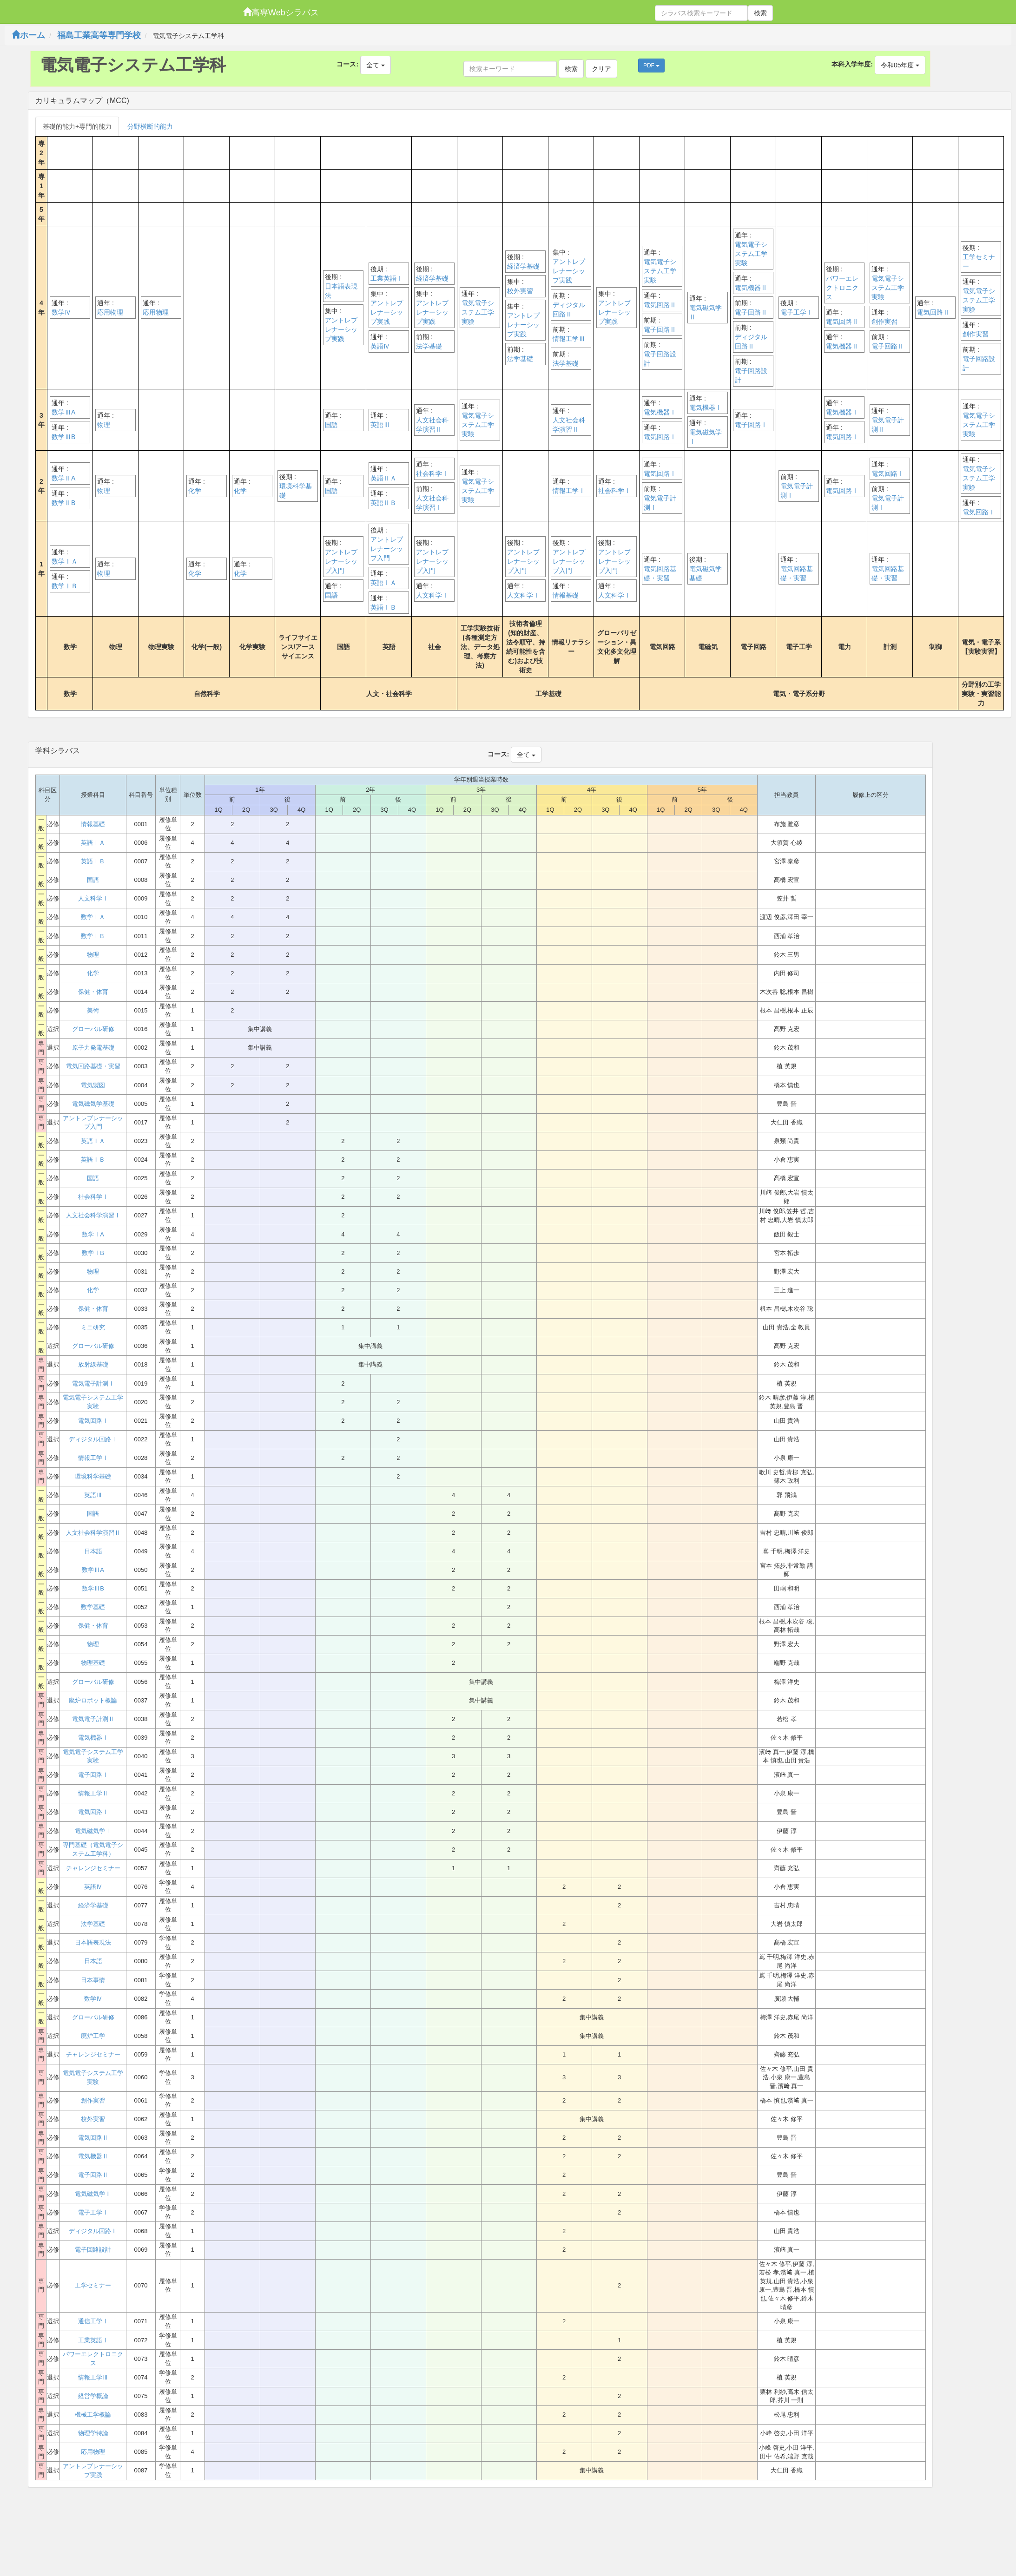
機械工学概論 (93, 2414)
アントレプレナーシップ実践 (341, 329)
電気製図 (93, 1085)
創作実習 (884, 321)
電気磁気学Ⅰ (705, 436)
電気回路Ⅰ (660, 436)
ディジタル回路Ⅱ (569, 309)
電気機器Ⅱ (751, 287)
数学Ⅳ (61, 312)
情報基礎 (566, 595)
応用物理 (110, 312)
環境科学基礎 (295, 490)
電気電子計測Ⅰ (660, 502)
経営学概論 (93, 2395)
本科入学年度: (852, 64)
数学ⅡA (63, 478)
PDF (651, 65)
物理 (103, 424)
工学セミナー (979, 261)
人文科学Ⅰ (432, 595)
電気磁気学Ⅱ (705, 312)
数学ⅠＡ (65, 561)
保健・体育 (93, 991)
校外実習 (520, 291)
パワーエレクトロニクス (842, 288)
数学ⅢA (63, 412)
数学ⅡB (63, 502)
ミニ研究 (93, 1327)
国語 (331, 424)
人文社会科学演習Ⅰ (432, 502)
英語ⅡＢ (383, 502)
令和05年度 (900, 65)
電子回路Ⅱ (660, 329)
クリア (601, 68)
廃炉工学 (93, 2035)
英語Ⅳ (380, 346)
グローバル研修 (93, 1028)
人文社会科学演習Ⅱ (432, 424)
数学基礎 (93, 1606)
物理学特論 (93, 2433)
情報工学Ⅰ (569, 490)
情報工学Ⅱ (93, 1793)
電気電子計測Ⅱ (887, 424)
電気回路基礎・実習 (660, 573)
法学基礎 (429, 346)
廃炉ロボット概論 (93, 1700)
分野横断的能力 (150, 126)
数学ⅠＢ (65, 586)
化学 (194, 490)
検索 (760, 13)
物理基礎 (93, 1662)
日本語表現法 (341, 291)
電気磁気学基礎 (705, 573)
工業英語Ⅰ (386, 278)
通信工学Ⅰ (93, 2321)
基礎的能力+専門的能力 (77, 126)
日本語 (93, 1551)
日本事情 (93, 1980)
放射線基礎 (93, 1364)
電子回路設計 (660, 358)
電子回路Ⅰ (751, 424)
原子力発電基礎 (93, 1047)
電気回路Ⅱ (660, 305)
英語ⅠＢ (383, 607)
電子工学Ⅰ (796, 312)
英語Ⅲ (380, 424)
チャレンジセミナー (93, 1868)
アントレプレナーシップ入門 (341, 561)
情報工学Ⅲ (569, 338)
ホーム (28, 35)
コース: (347, 64)
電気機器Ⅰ (660, 412)
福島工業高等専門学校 (99, 35)
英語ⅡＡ (383, 478)
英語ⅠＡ (383, 582)
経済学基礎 (432, 278)
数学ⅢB (63, 436)
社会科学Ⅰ (432, 473)
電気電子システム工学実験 (478, 312)
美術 (93, 1010)
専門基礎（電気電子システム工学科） (93, 1849)
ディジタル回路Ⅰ (93, 1439)
